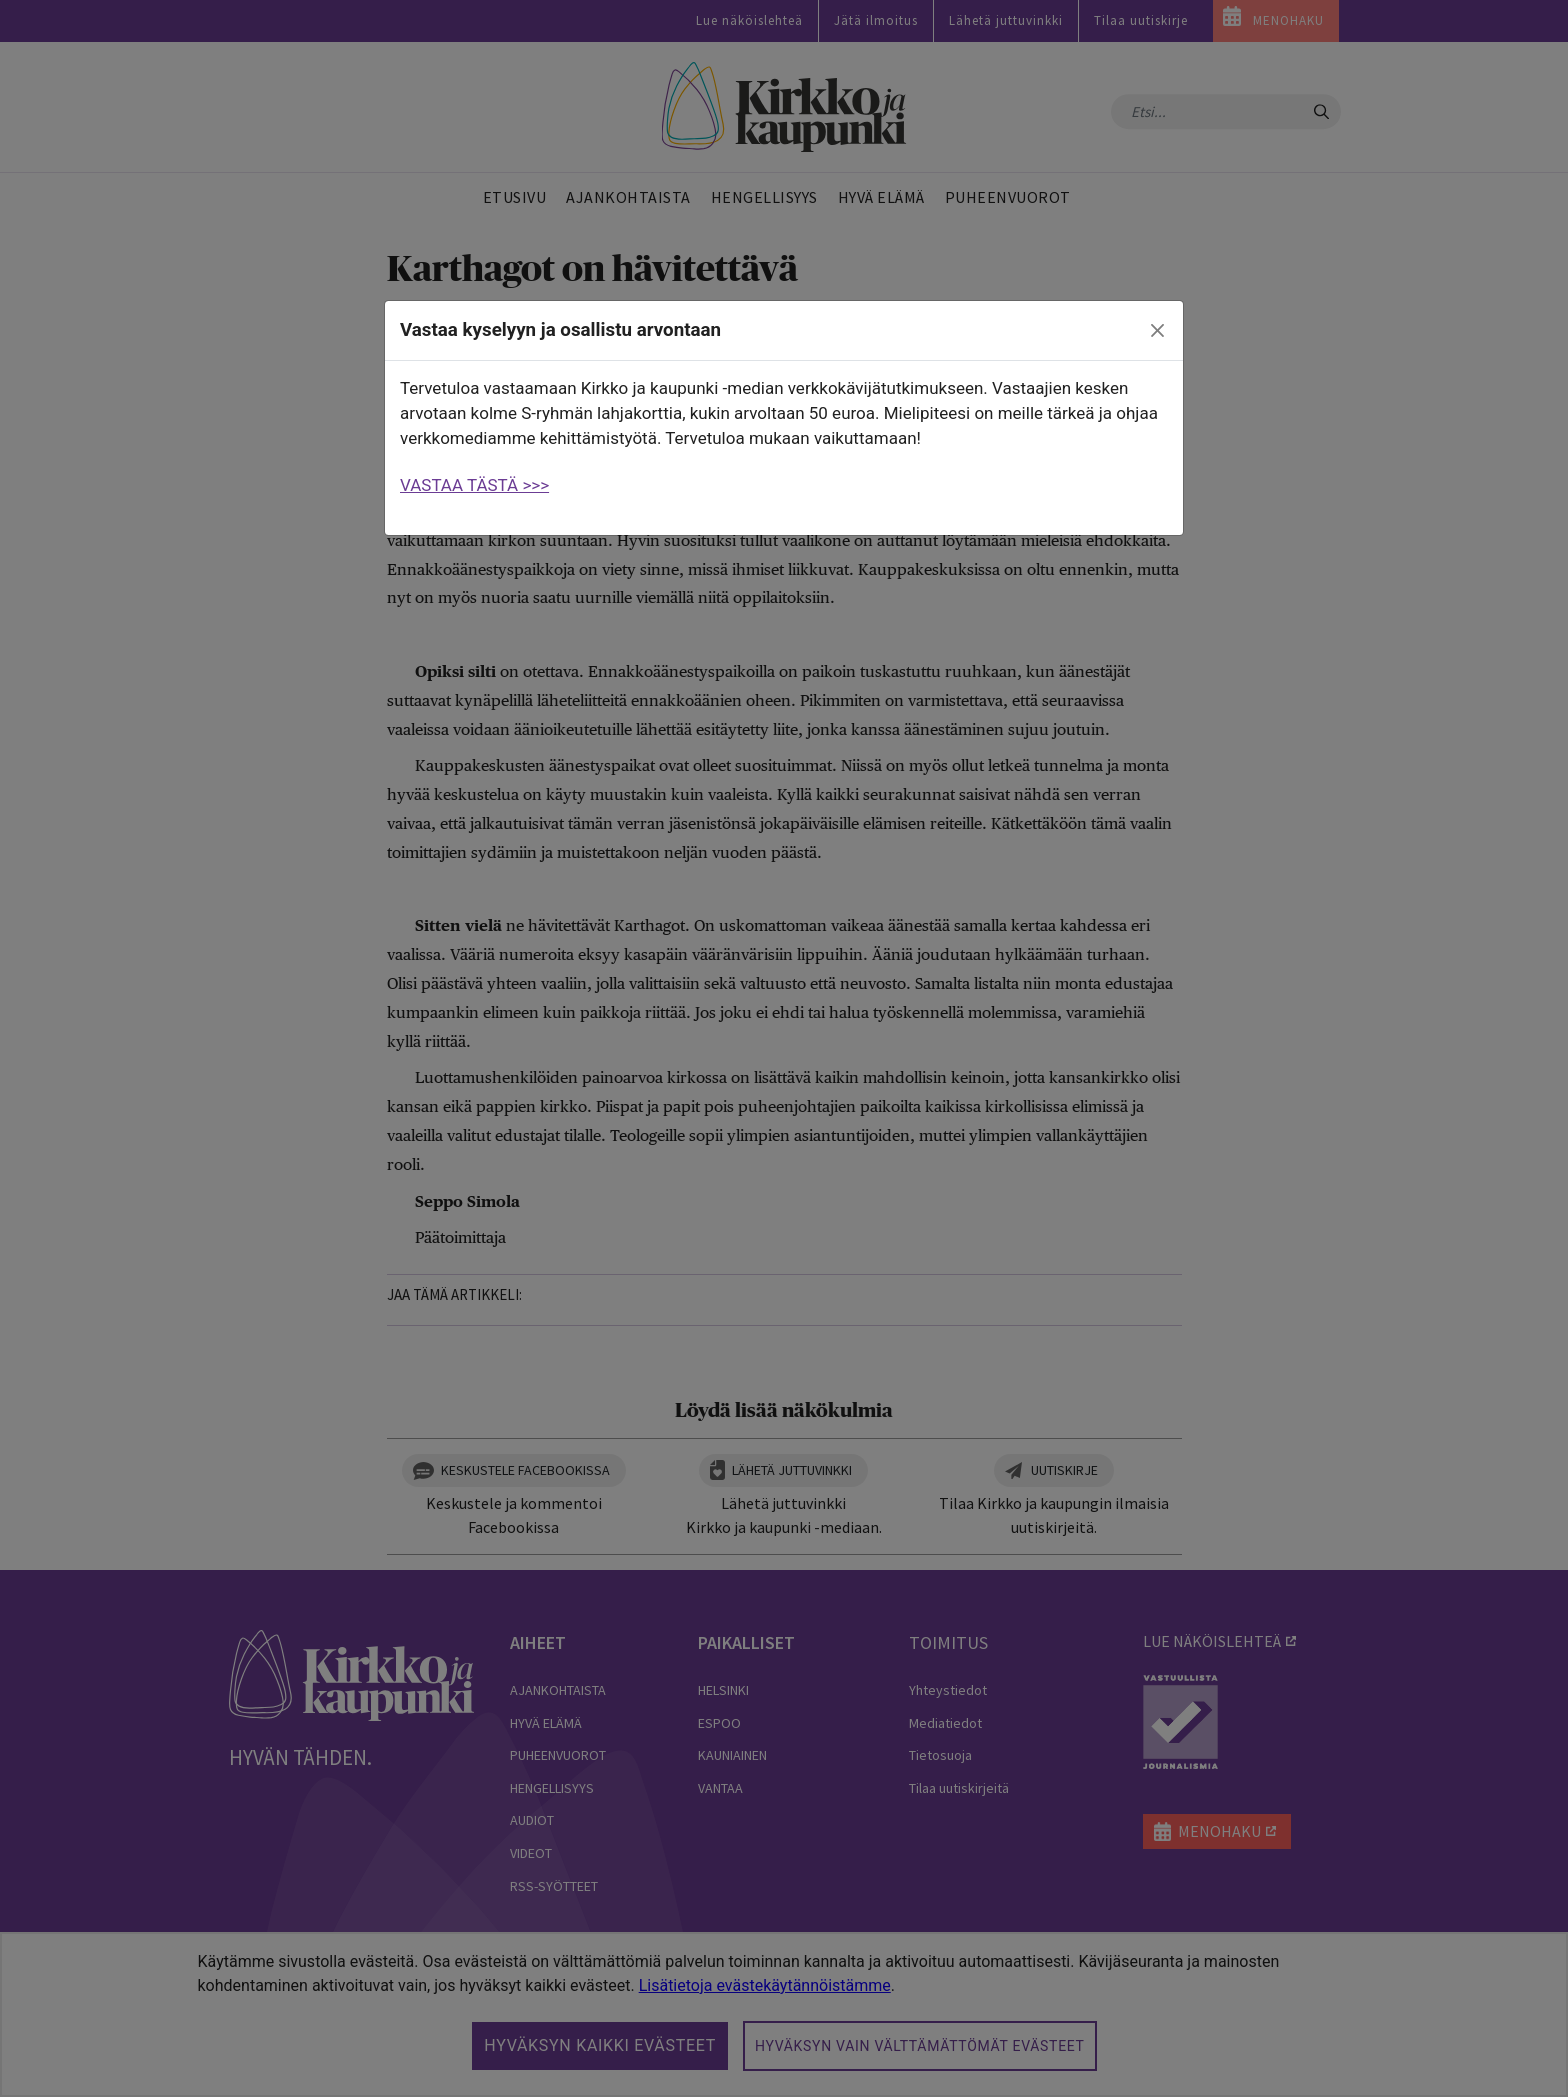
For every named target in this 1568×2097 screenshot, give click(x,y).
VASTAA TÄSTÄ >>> (474, 485)
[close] (1158, 331)
